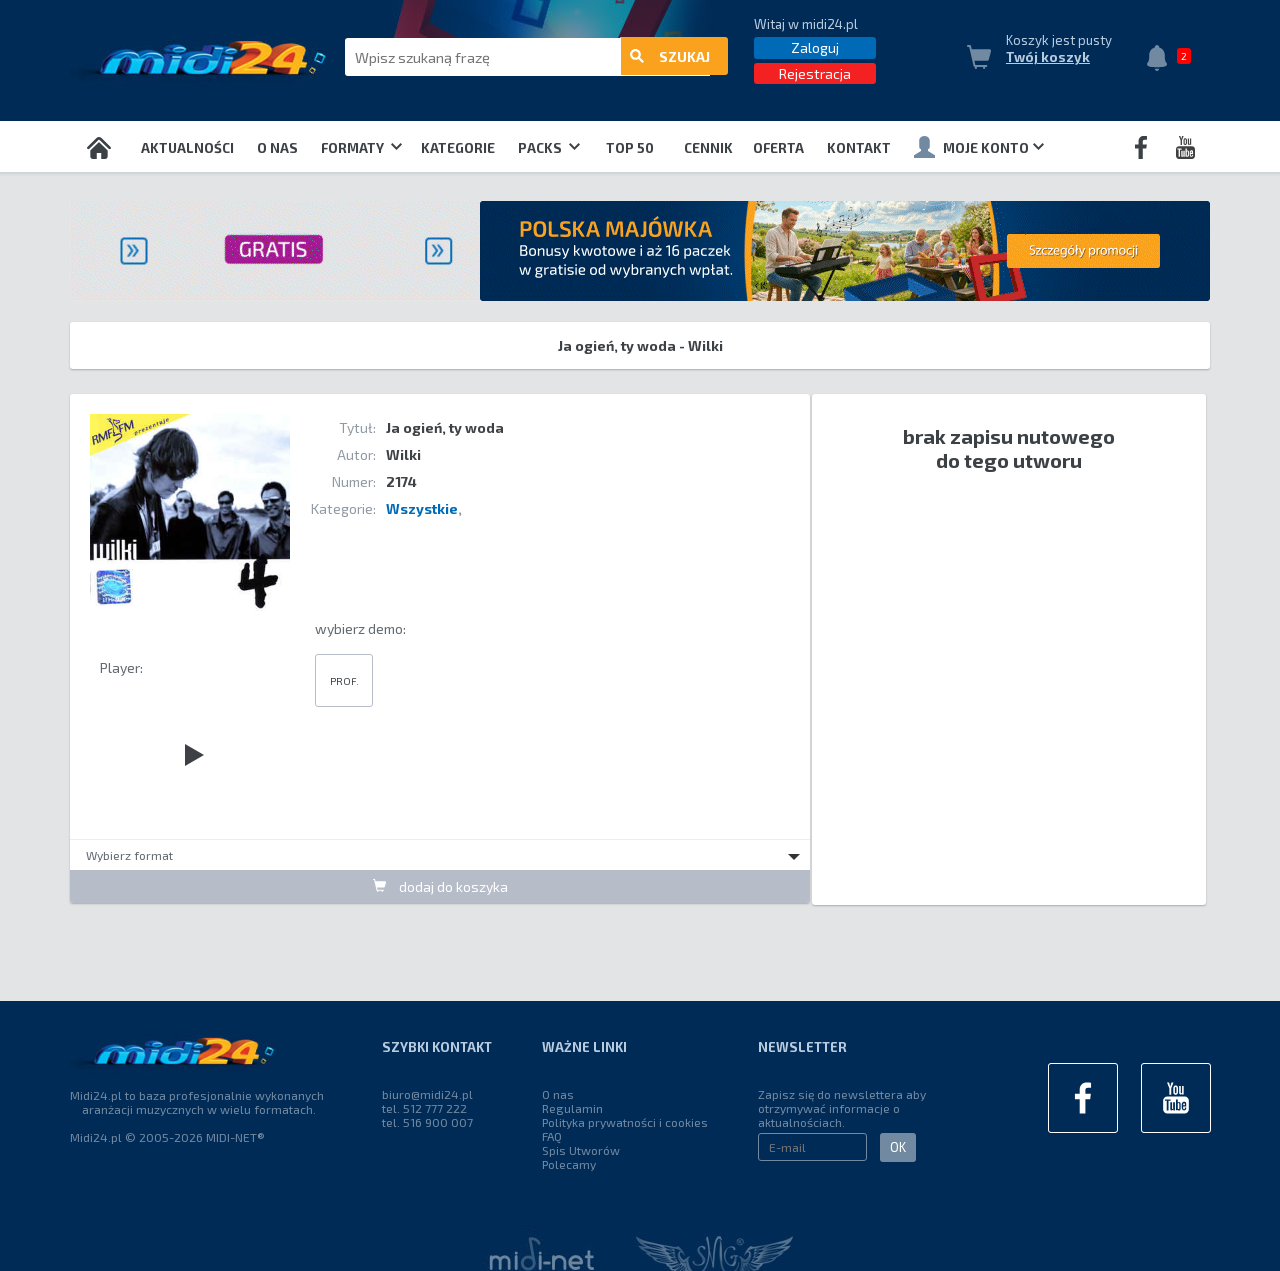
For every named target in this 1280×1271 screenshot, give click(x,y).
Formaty (361, 148)
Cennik (708, 148)
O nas (277, 148)
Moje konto (979, 147)
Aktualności (187, 148)
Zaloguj (815, 47)
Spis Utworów (581, 1150)
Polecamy (569, 1164)
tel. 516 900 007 (427, 1122)
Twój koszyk (1048, 57)
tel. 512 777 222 (424, 1108)
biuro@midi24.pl (427, 1094)
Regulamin (572, 1108)
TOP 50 (630, 148)
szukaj (670, 57)
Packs (549, 148)
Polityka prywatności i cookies (625, 1122)
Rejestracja (815, 73)
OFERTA (778, 148)
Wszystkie (422, 508)
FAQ (552, 1136)
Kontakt (859, 148)
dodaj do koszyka (440, 886)
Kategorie (458, 148)
